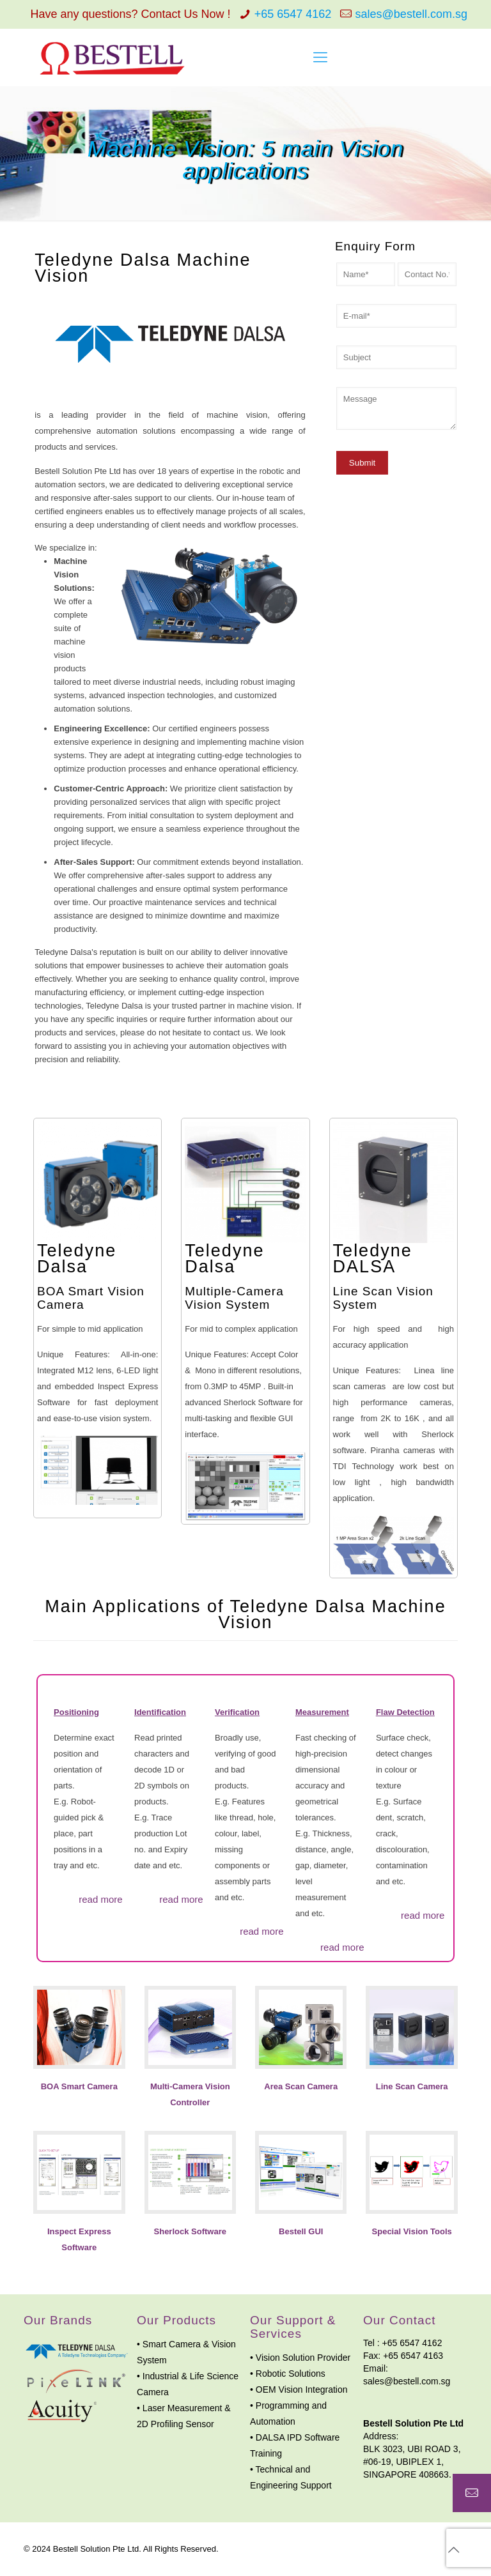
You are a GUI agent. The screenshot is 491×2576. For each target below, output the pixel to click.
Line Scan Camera (412, 2086)
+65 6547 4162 (293, 14)
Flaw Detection (405, 1712)
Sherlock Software (190, 2231)
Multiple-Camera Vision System (234, 1297)
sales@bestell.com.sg (411, 14)
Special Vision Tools (412, 2231)
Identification (160, 1712)
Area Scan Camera (301, 2086)
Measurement (322, 1712)
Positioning (76, 1712)
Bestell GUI (301, 2231)
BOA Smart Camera (79, 2086)
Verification (237, 1712)
